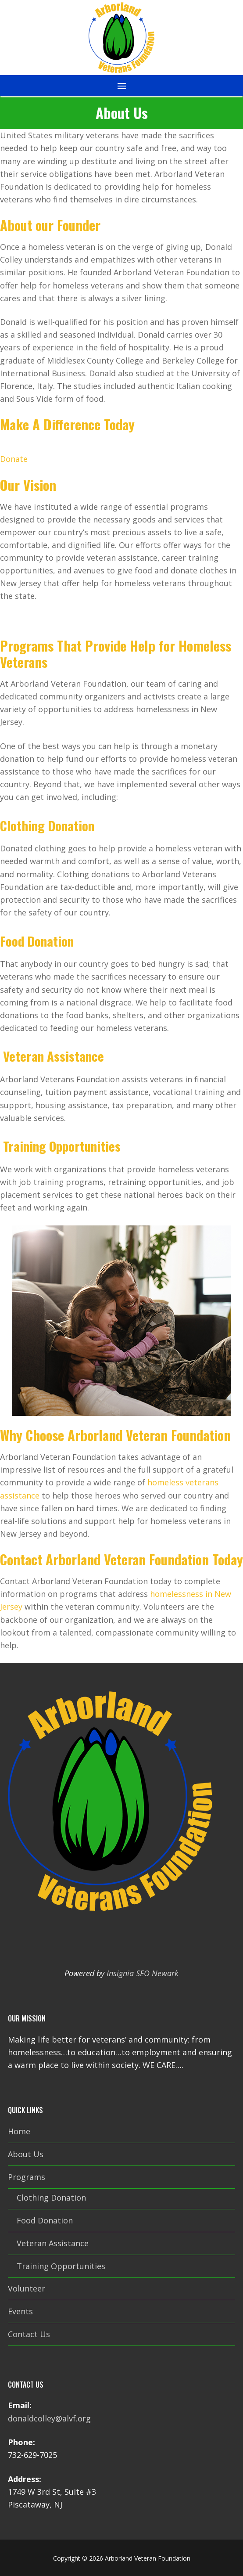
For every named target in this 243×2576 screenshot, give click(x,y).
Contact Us (29, 2334)
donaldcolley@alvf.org (49, 2418)
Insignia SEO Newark (143, 1973)
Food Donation (45, 2220)
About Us (25, 2154)
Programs (27, 2177)
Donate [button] (14, 459)
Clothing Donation (51, 2197)
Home (19, 2131)
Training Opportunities (61, 2266)
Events (20, 2311)
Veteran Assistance (53, 2243)
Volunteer (26, 2288)
